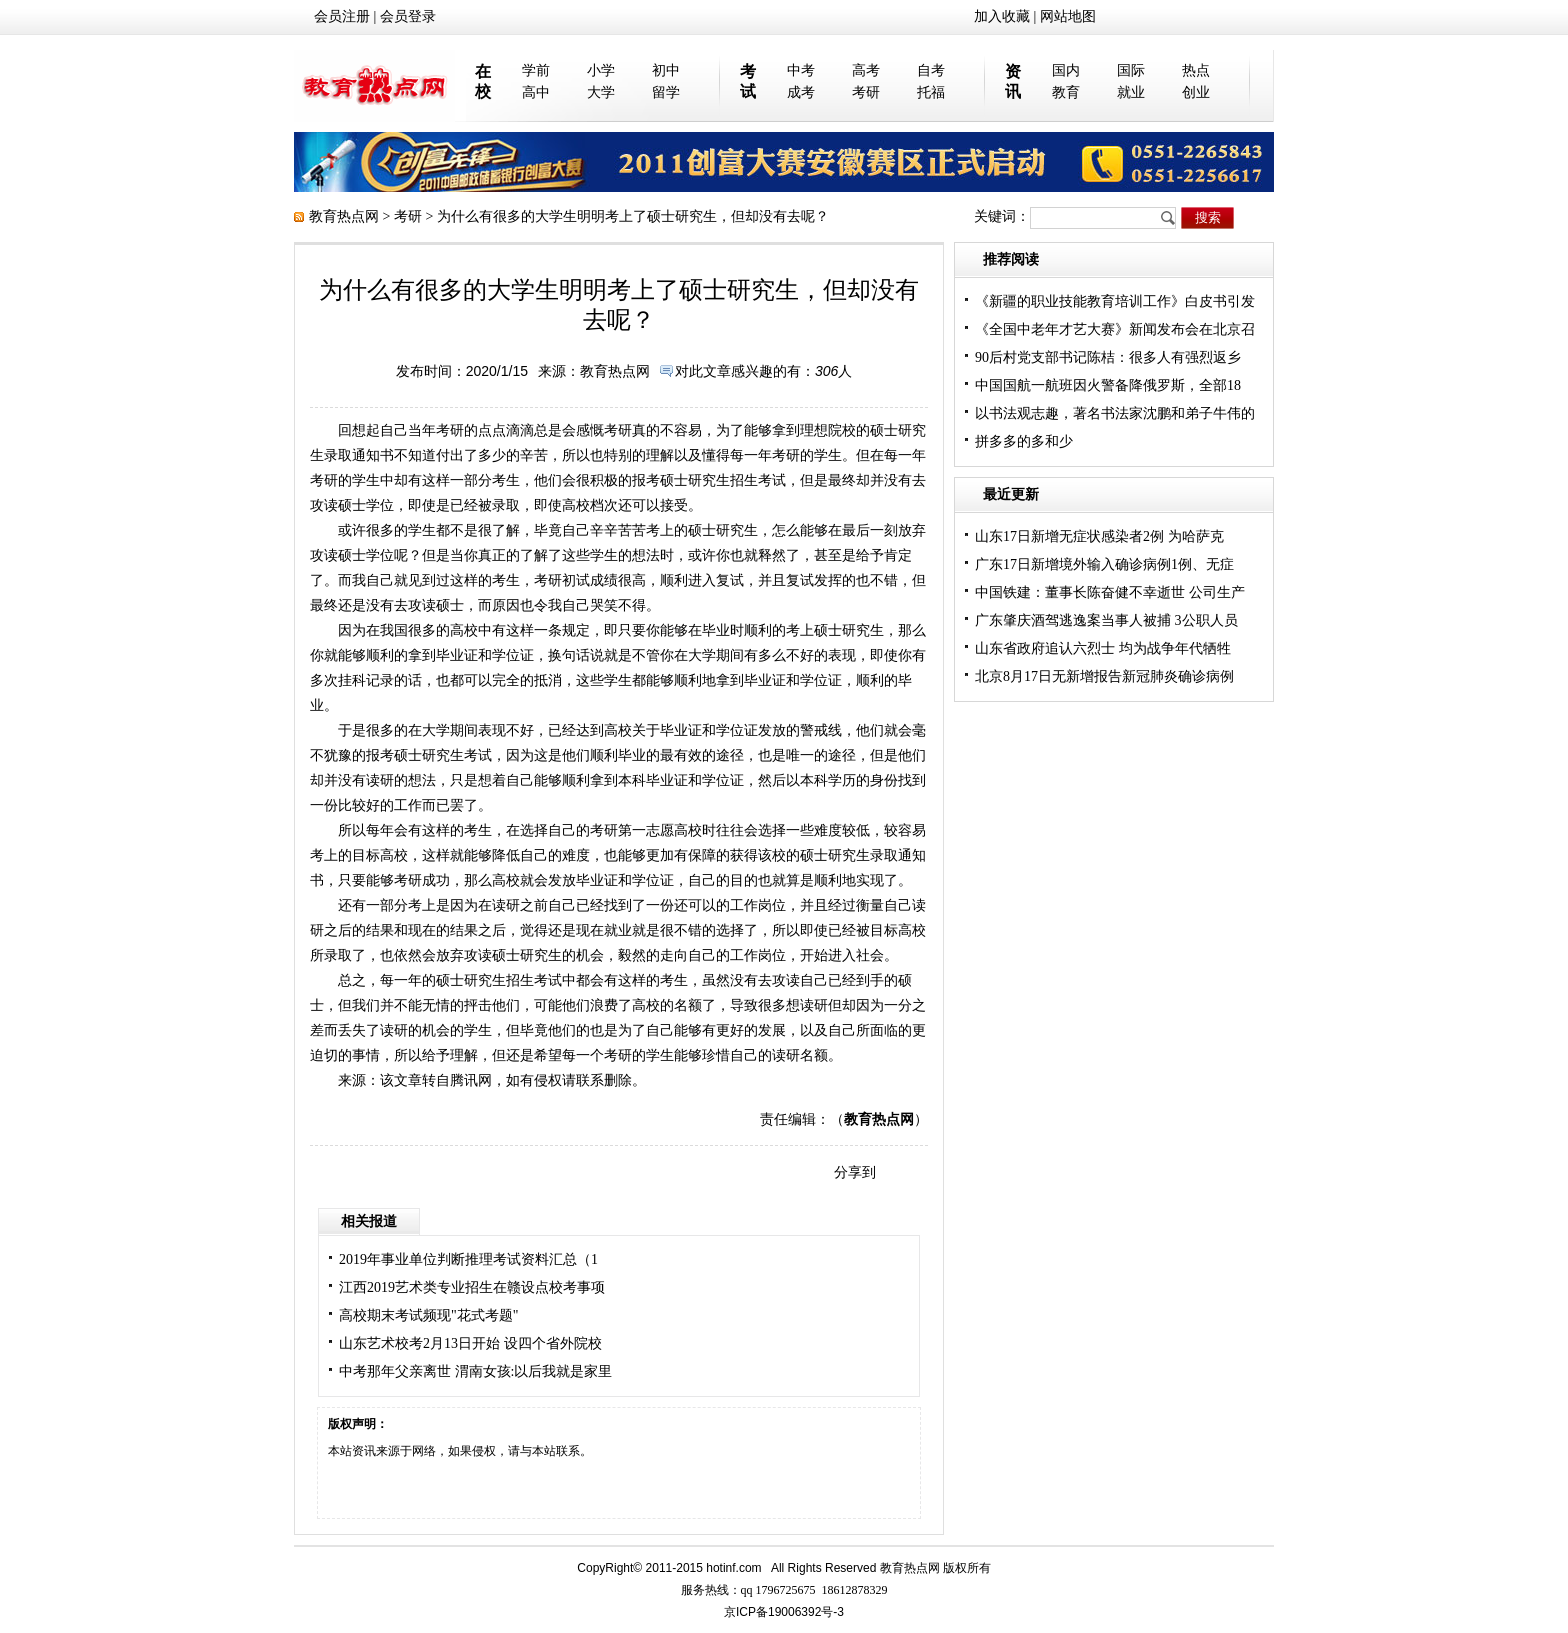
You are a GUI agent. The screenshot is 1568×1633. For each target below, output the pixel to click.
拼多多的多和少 (1024, 441)
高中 (536, 92)
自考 (931, 70)
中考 (801, 70)
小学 (601, 70)
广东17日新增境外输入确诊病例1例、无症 (1104, 564)
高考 (866, 70)
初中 (666, 70)
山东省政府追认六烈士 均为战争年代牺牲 (1103, 648)
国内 (1066, 70)
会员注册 (342, 16)
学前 (536, 70)
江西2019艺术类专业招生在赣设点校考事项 (472, 1287)
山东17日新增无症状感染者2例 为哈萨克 (1099, 536)
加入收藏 (1002, 16)
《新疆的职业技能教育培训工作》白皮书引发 (1115, 301)
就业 (1131, 92)
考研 (866, 92)
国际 (1131, 70)
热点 (1196, 70)
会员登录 (408, 16)
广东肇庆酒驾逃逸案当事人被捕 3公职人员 (1106, 620)
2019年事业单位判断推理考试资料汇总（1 (468, 1259)
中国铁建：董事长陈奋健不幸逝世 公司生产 (1110, 592)
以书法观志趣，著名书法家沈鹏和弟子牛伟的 (1115, 413)
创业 (1196, 92)
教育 (1066, 92)
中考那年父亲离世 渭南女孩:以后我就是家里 (475, 1371)
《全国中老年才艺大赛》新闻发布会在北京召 (1115, 329)
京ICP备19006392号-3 (784, 1612)
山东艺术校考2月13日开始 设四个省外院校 (470, 1343)
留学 (666, 92)
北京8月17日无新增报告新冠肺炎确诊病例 (1104, 676)
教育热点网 (344, 216)
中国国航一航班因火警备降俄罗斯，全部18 (1108, 385)
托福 (931, 92)
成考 (801, 92)
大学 (601, 92)
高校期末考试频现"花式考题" (428, 1315)
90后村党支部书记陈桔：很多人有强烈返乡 (1108, 357)
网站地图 (1068, 16)
